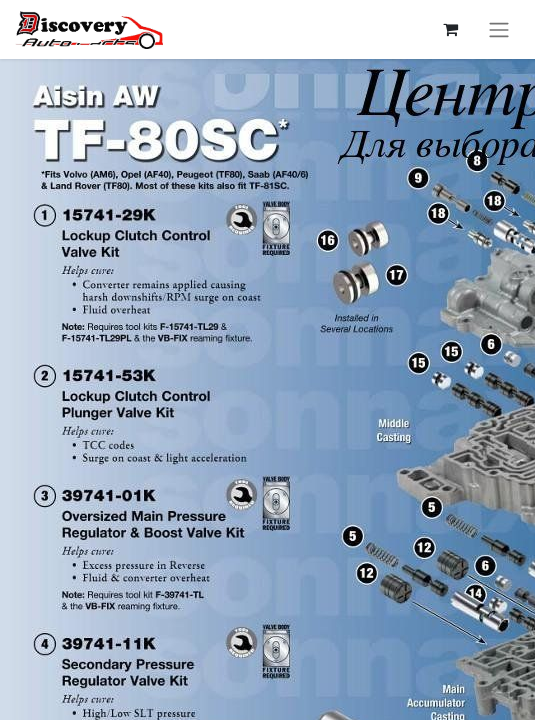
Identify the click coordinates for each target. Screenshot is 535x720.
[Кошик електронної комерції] (450, 29)
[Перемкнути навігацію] (499, 29)
